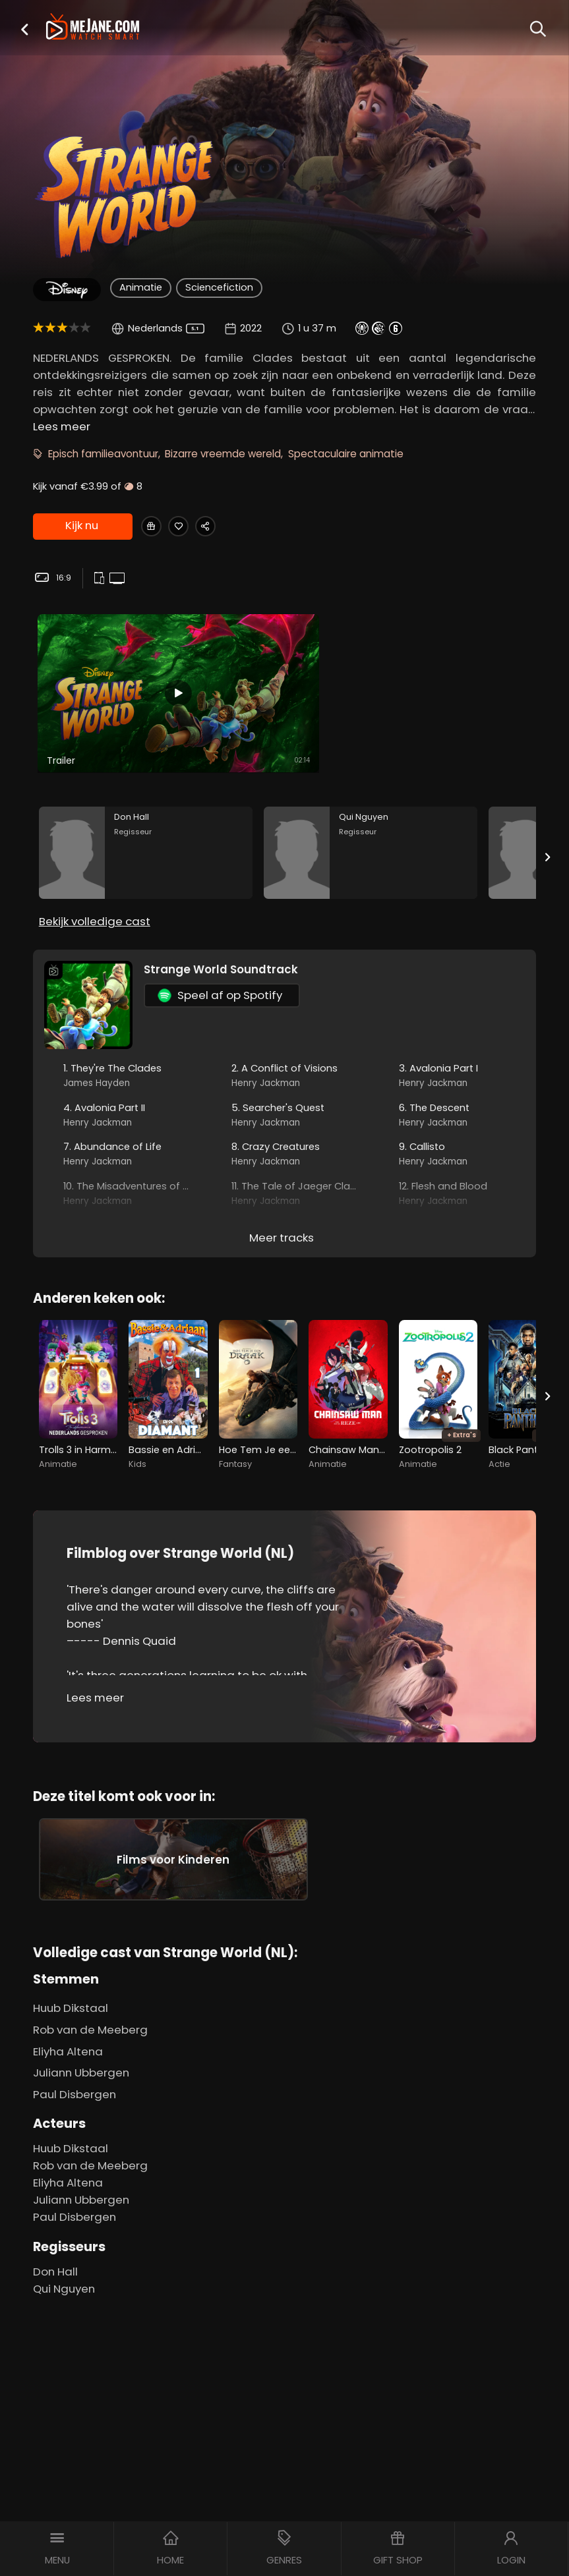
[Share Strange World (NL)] (226, 527)
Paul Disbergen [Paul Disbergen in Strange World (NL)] (74, 2083)
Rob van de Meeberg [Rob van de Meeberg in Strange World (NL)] (90, 2018)
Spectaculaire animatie (346, 454)
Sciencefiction (219, 287)
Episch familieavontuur (103, 454)
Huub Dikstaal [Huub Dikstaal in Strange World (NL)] (70, 1997)
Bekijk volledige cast (94, 876)
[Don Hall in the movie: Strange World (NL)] (146, 798)
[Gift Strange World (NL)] (155, 527)
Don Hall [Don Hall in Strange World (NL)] (55, 2260)
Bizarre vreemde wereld (223, 454)
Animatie (140, 287)
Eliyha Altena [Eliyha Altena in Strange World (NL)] (68, 2040)
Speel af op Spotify (220, 950)
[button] (24, 29)
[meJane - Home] (93, 28)
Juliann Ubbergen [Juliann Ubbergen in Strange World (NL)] (81, 2062)
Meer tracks (281, 1192)
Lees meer (61, 426)
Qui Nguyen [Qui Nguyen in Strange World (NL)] (64, 2277)
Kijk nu (81, 526)
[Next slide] (547, 802)
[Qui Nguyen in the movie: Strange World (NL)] (370, 798)
